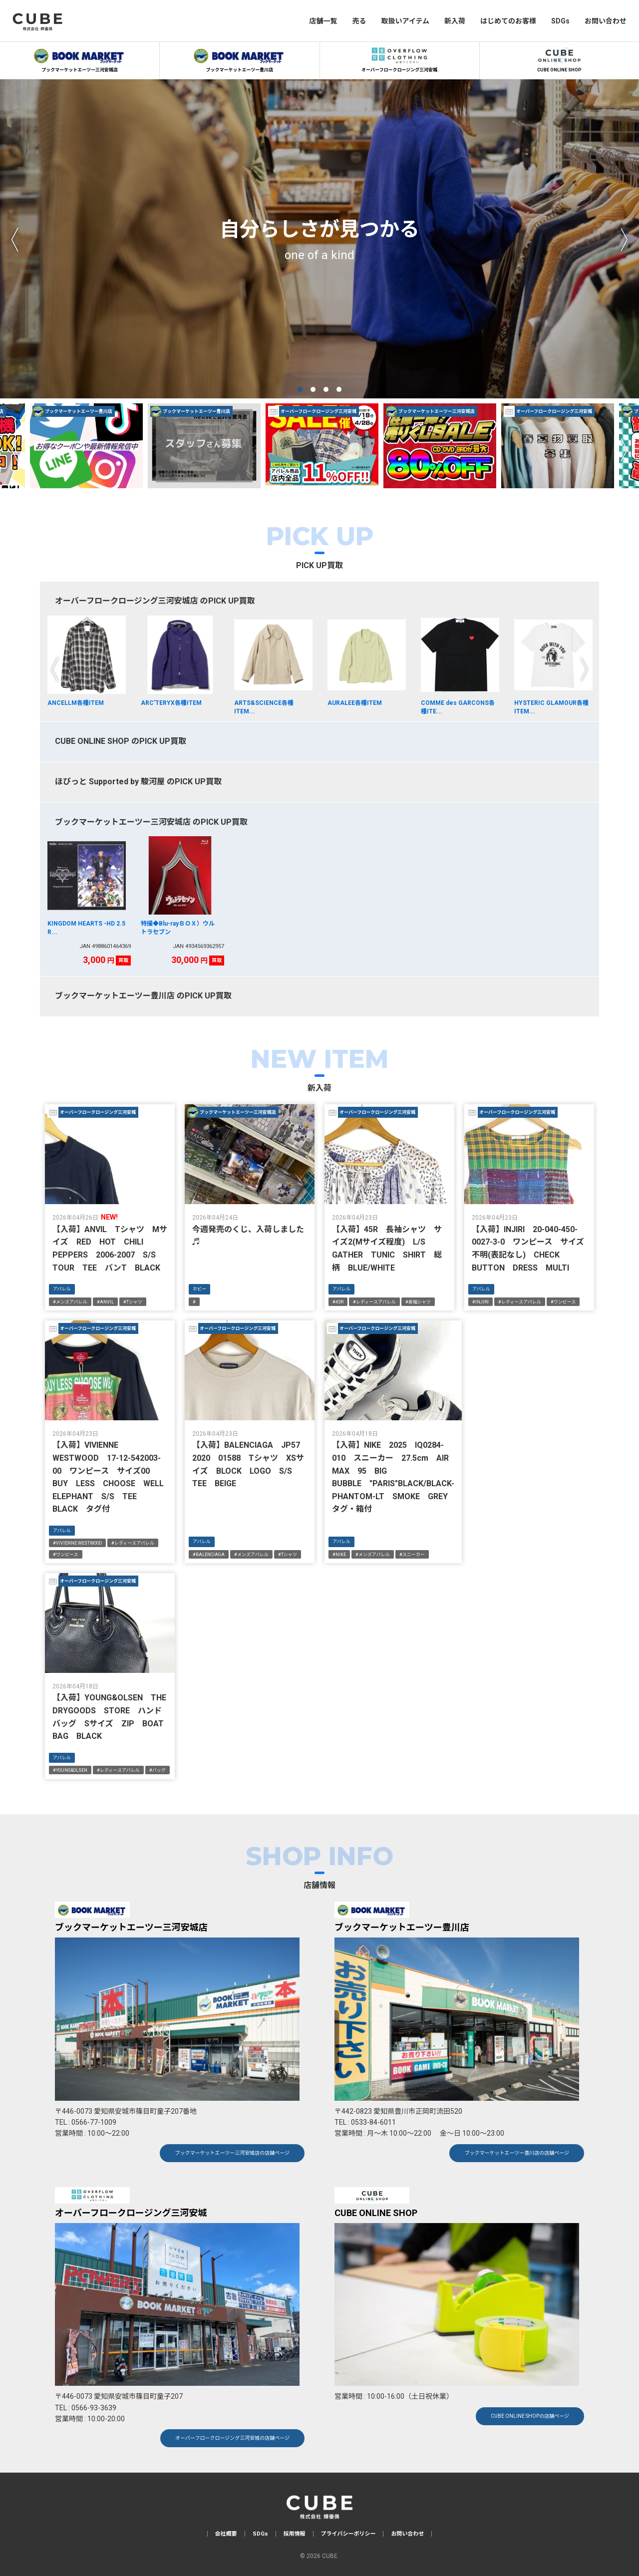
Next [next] (624, 239)
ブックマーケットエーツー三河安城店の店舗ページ (232, 2153)
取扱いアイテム (405, 21)
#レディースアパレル (374, 1301)
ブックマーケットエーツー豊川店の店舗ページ (516, 2153)
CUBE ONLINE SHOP (559, 58)
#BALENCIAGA (209, 1554)
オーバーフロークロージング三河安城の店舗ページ (232, 2438)
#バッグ (157, 1770)
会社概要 (226, 2534)
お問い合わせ (606, 21)
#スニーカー (412, 1554)
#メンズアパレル (70, 1301)
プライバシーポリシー (348, 2534)
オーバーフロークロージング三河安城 (399, 58)
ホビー (199, 1289)
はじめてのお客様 (508, 21)
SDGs (560, 21)
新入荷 (454, 21)
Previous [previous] (14, 239)
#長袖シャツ (418, 1301)
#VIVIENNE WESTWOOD (77, 1543)
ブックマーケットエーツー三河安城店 (80, 58)
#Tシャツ (132, 1301)
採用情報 (295, 2534)
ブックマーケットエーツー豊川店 (240, 58)
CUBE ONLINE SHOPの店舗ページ (530, 2416)
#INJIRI (480, 1301)
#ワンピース (563, 1301)
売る (359, 21)
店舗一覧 (323, 21)
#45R (337, 1301)
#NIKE (339, 1554)
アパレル (62, 1289)
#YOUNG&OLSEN (70, 1770)
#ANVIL (105, 1301)
